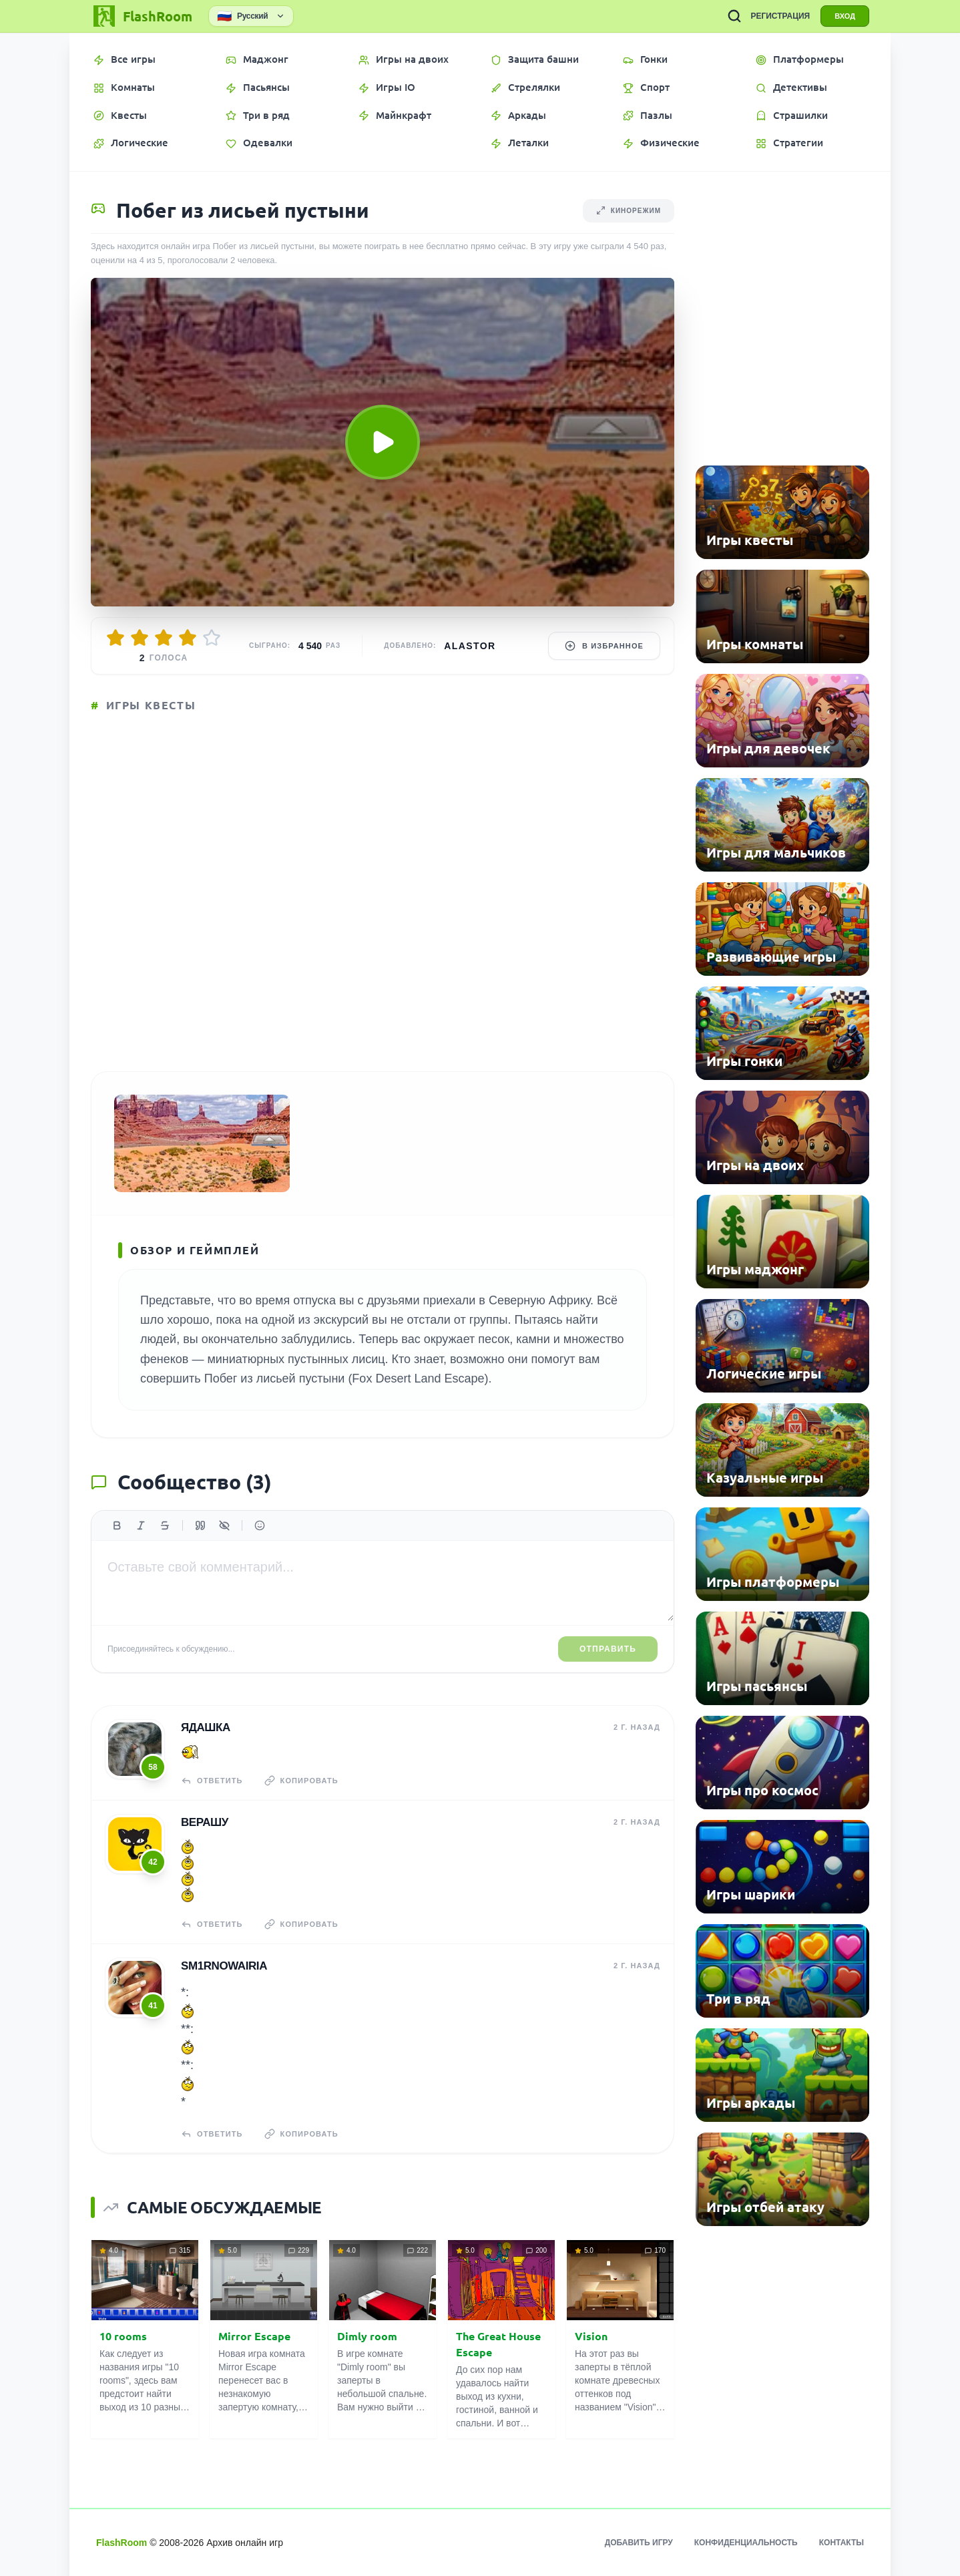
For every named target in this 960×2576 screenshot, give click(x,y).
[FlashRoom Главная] (141, 16)
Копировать (301, 1780)
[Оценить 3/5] (163, 638)
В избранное (604, 645)
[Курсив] (141, 1525)
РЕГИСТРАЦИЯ (780, 16)
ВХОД (844, 16)
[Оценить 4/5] (187, 638)
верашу (204, 1822)
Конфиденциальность (746, 2542)
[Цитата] (200, 1525)
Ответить (212, 1780)
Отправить (607, 1649)
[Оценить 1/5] (115, 638)
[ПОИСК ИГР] (734, 16)
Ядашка (205, 1727)
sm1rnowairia (224, 1966)
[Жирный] (116, 1525)
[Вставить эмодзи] (259, 1525)
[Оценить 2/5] (139, 638)
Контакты (841, 2542)
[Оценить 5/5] (211, 638)
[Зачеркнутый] (165, 1525)
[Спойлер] (224, 1525)
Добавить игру (639, 2542)
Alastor (469, 645)
